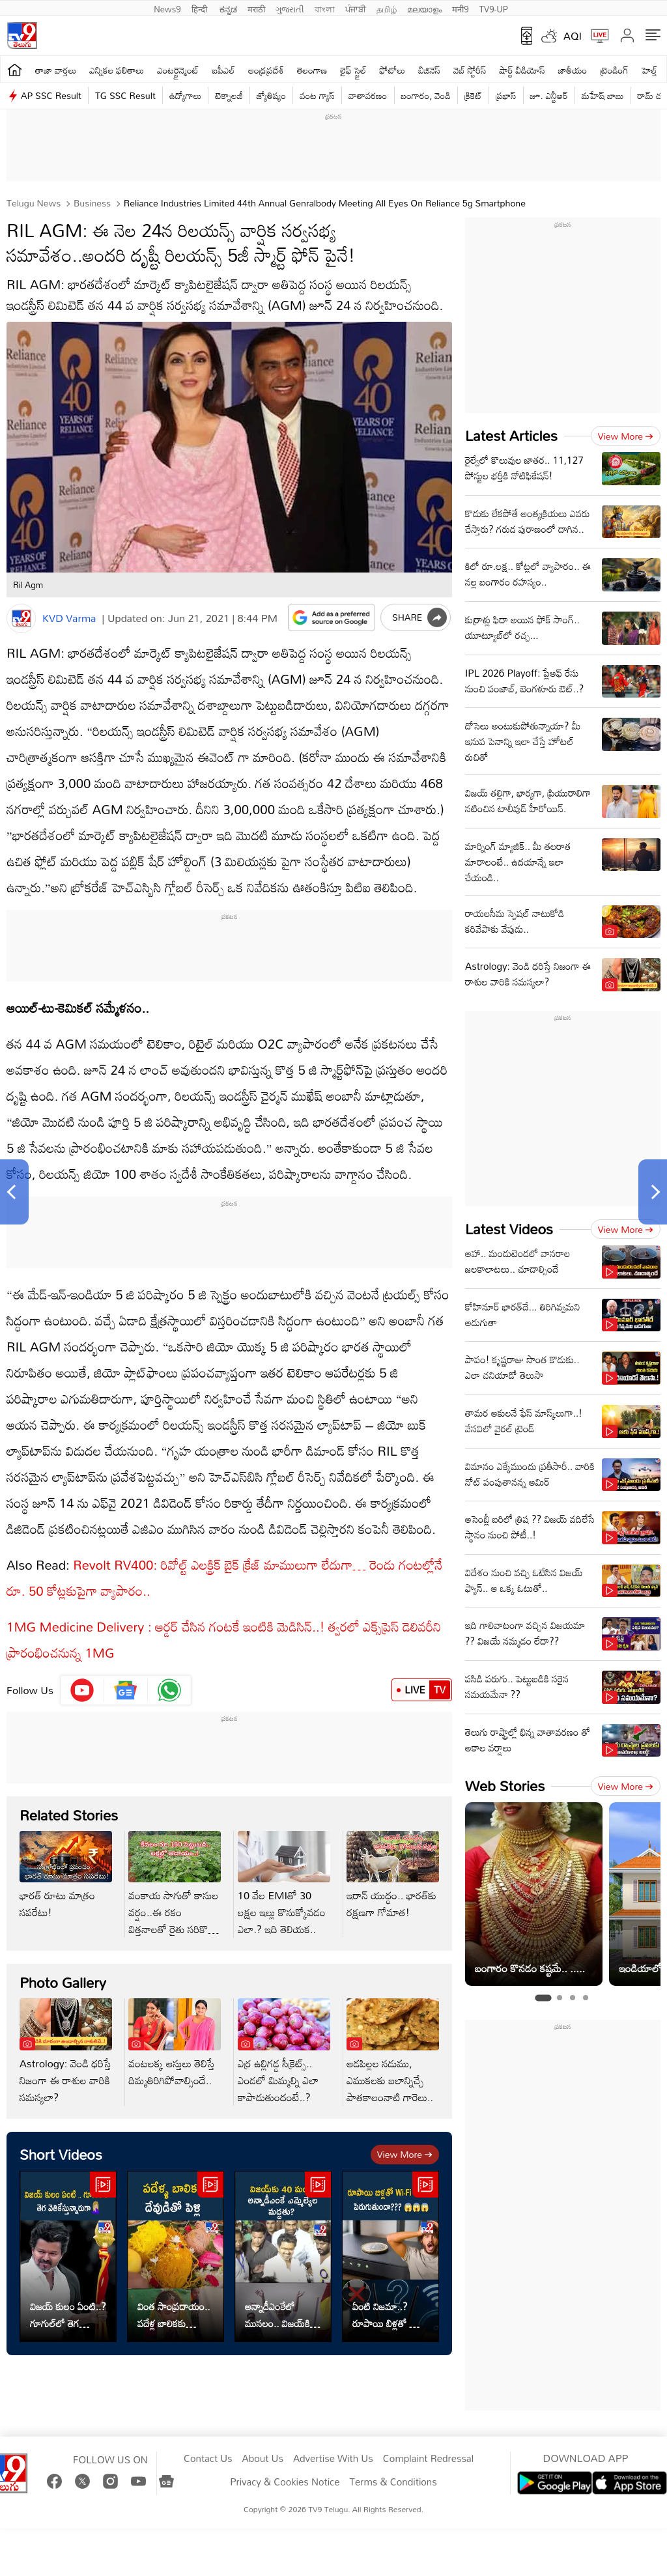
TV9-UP (493, 8)
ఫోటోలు (393, 70)
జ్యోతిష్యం (271, 95)
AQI (572, 35)
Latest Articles (511, 435)
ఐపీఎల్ (223, 70)
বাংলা (325, 8)
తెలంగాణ (312, 70)
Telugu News (34, 203)
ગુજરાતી (290, 8)
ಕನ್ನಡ (228, 8)
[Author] (21, 618)
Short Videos (61, 2154)
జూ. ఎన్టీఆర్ (549, 95)
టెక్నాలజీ (228, 95)
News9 (167, 8)
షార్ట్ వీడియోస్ (522, 70)
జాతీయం (573, 70)
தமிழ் (386, 8)
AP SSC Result (51, 95)
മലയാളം (424, 8)
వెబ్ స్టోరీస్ (470, 70)
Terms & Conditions (392, 2482)
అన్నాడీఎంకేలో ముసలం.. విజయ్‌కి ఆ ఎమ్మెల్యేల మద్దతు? (282, 2315)
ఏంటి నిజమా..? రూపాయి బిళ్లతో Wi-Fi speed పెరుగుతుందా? (388, 2315)
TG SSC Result (125, 95)
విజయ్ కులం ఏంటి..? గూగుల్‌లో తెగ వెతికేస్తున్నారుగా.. (68, 2315)
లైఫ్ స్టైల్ (353, 70)
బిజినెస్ (429, 70)
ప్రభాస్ (506, 95)
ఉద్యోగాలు (185, 95)
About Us (262, 2459)
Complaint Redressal (428, 2459)
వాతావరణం (367, 95)
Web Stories (505, 1786)
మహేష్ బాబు (603, 95)
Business (91, 203)
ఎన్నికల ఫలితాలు (116, 70)
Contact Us (208, 2459)
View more (405, 2154)
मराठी (256, 8)
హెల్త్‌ (649, 70)
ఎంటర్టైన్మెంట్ (178, 70)
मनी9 (460, 8)
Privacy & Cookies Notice (284, 2482)
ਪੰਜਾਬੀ (355, 8)
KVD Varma (69, 618)
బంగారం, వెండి (426, 95)
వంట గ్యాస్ (317, 95)
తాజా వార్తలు (55, 70)
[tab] (543, 1998)
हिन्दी (201, 8)
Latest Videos (509, 1229)
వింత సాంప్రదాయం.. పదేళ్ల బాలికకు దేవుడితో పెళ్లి (173, 2315)
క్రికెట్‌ (473, 95)
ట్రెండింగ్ (614, 70)
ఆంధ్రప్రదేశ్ (266, 70)
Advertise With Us (333, 2459)
